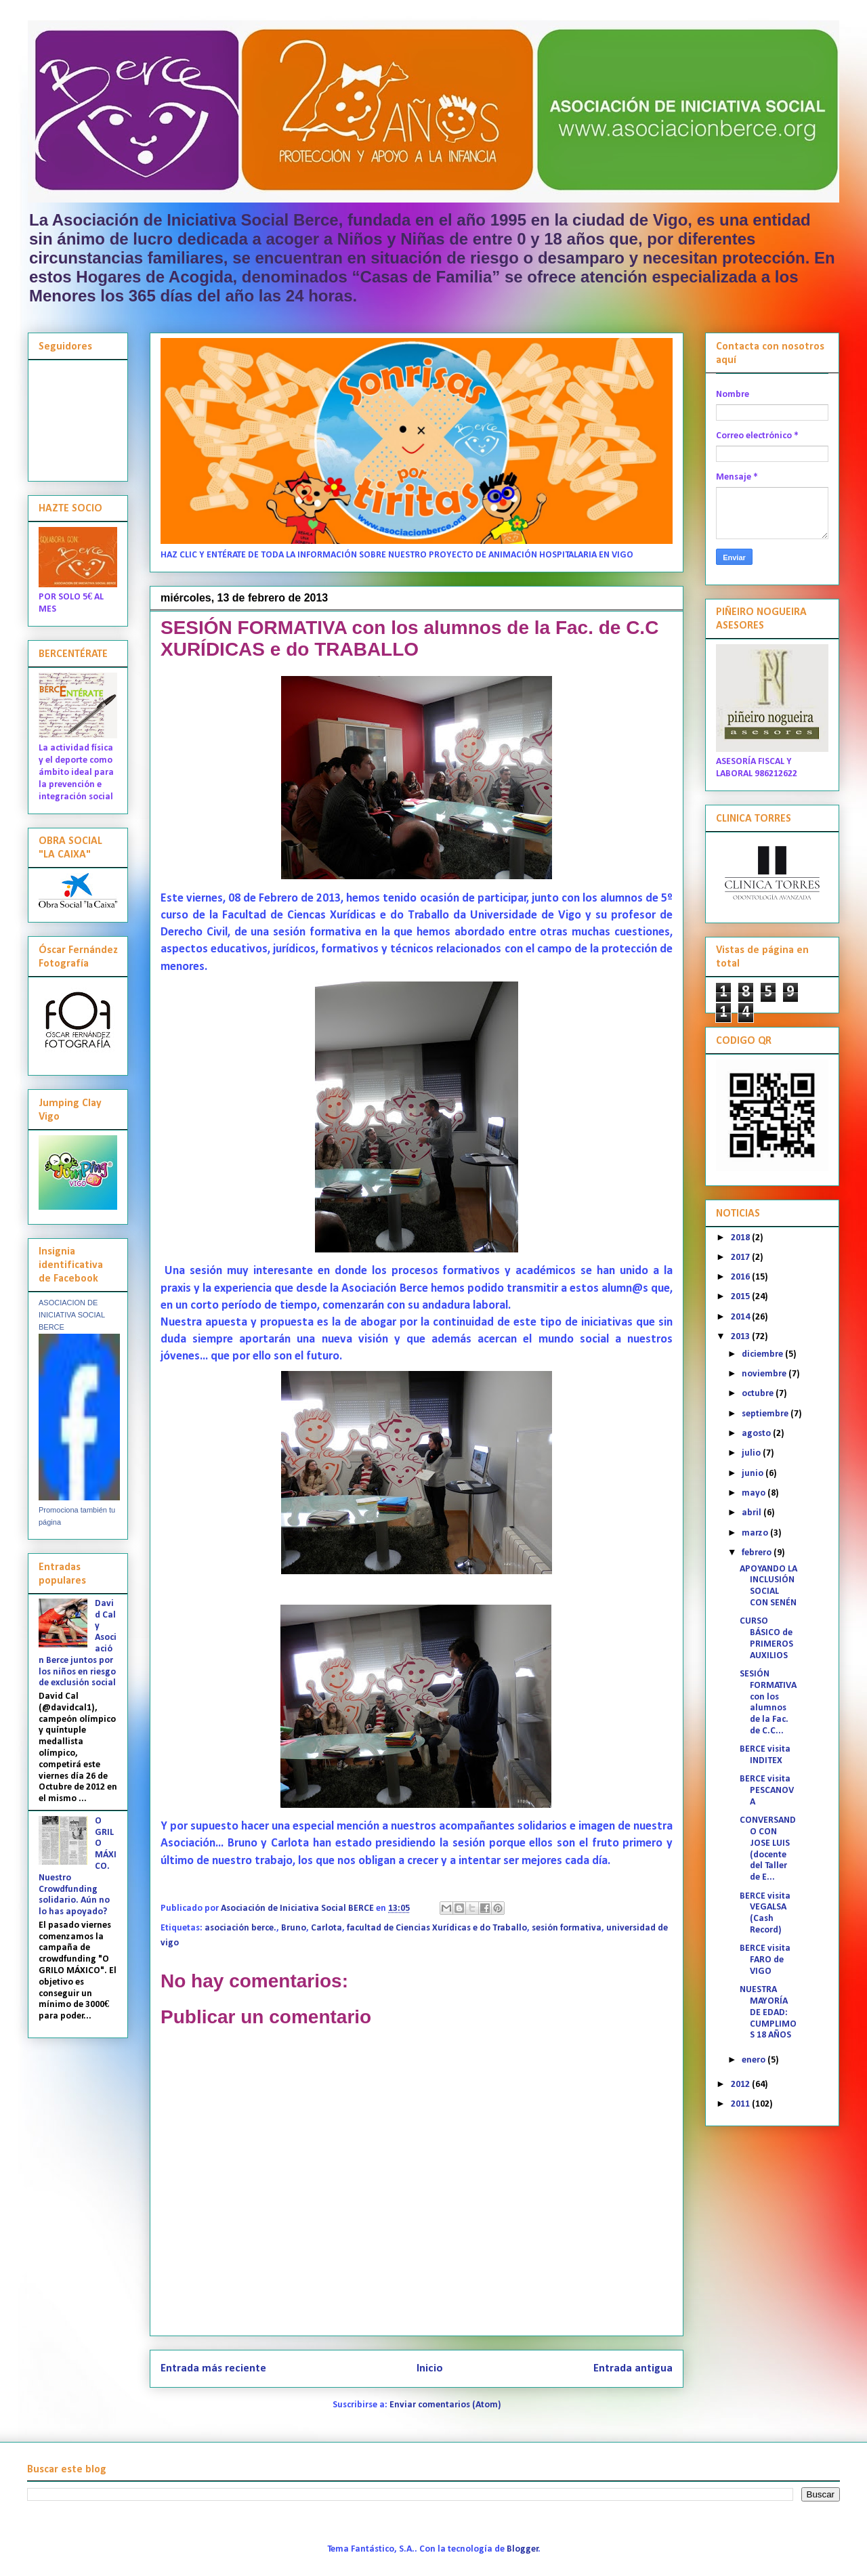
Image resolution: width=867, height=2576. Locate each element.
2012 (741, 2084)
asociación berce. (240, 1928)
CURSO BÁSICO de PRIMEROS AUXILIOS (766, 1638)
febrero (758, 1553)
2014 (741, 1317)
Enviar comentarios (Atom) (445, 2405)
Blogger (522, 2549)
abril (752, 1513)
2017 (741, 1257)
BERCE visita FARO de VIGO (765, 1960)
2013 (741, 1337)
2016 (741, 1277)
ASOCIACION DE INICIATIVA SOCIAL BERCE (72, 1314)
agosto (757, 1434)
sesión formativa (566, 1928)
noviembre (765, 1374)
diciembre (763, 1354)
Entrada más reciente (213, 2368)
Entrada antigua (633, 2368)
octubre (759, 1394)
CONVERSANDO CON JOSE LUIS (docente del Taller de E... (768, 1848)
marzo (756, 1533)
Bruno (293, 1928)
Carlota (326, 1928)
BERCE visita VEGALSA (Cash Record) (765, 1913)
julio (752, 1453)
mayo (754, 1493)
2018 (741, 1238)
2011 (741, 2104)
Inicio (430, 2368)
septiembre (766, 1414)
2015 (741, 1297)
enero (754, 2060)
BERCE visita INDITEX (765, 1755)
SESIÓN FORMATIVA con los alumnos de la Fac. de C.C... (768, 1702)
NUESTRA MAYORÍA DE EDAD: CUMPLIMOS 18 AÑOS (768, 2012)
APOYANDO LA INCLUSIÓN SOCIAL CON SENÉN (768, 1586)
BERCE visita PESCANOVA (767, 1790)
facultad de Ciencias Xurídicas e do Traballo (437, 1928)
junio (753, 1474)
